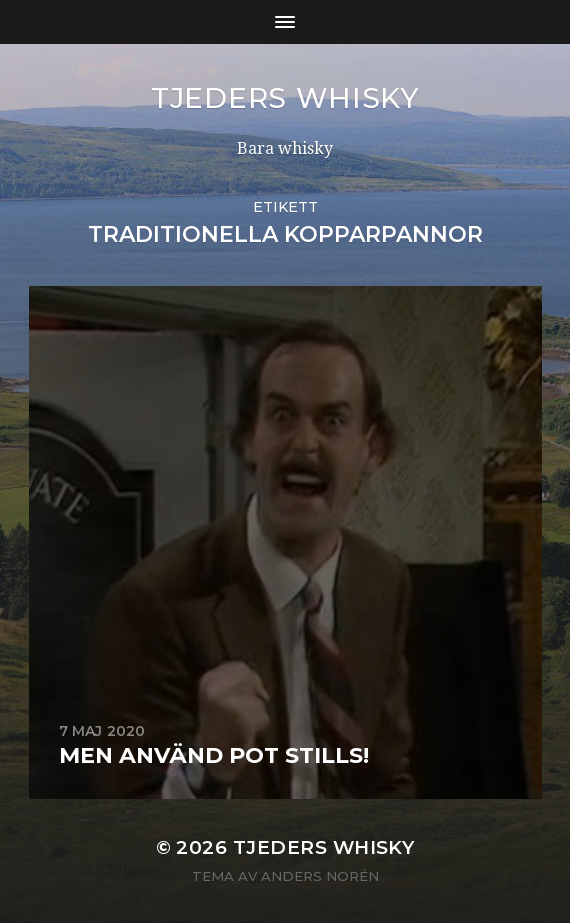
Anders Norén (320, 876)
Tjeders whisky (285, 98)
